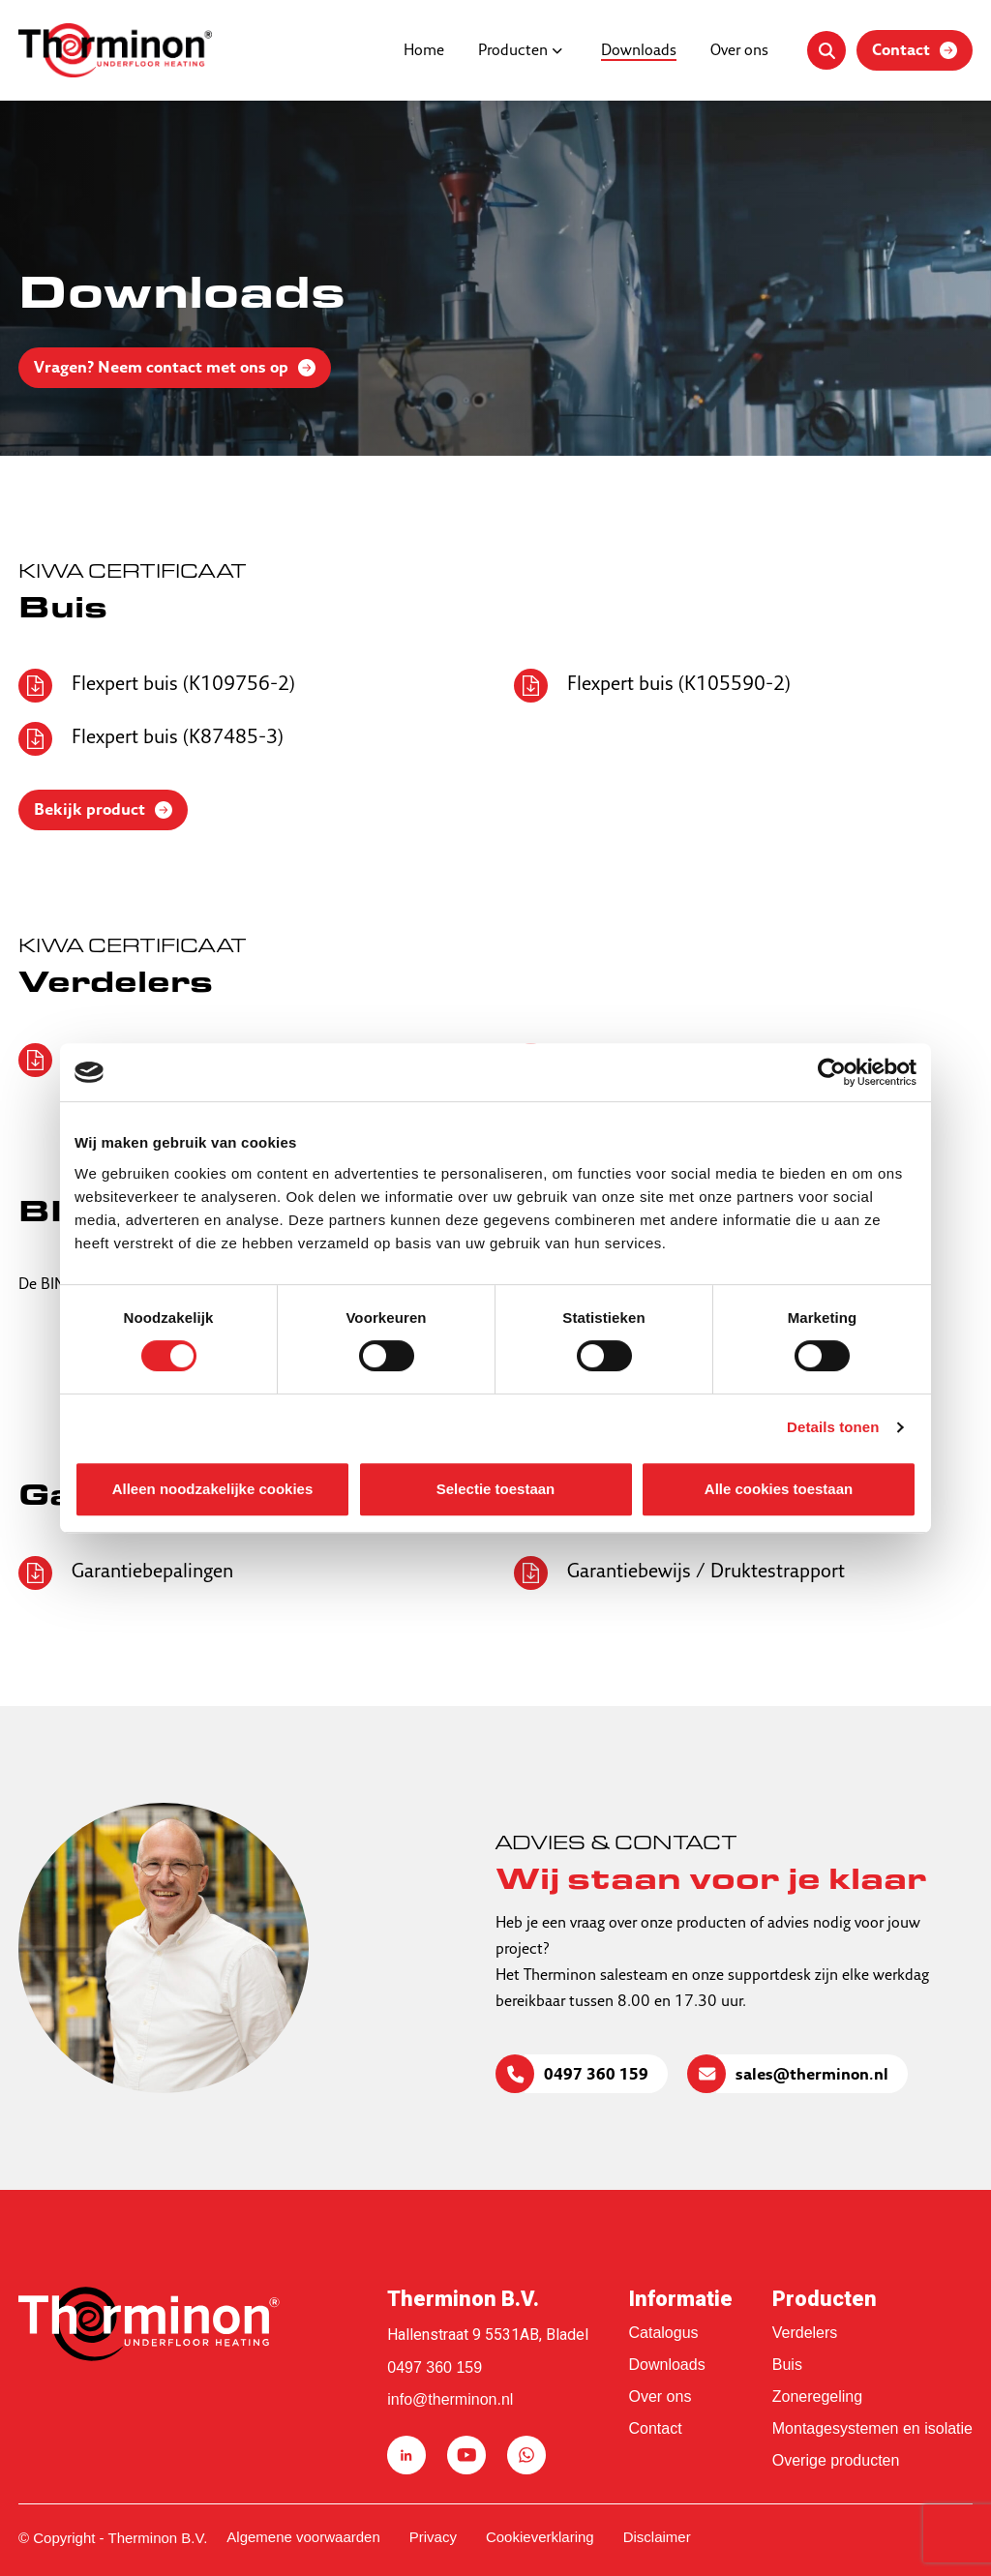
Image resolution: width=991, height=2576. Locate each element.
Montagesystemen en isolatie (872, 2428)
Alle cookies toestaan (779, 1489)
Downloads (638, 51)
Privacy (433, 2537)
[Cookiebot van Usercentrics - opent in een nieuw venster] (831, 1072)
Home (424, 51)
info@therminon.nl (450, 2399)
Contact (655, 2428)
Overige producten (836, 2460)
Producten (513, 51)
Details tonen (833, 1427)
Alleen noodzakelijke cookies (213, 1489)
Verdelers (805, 2332)
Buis (787, 2364)
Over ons (739, 51)
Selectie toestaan (496, 1489)
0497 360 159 (596, 2075)
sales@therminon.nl (812, 2075)
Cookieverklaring (540, 2537)
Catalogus (664, 2332)
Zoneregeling (817, 2396)
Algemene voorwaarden (302, 2537)
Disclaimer (657, 2537)
